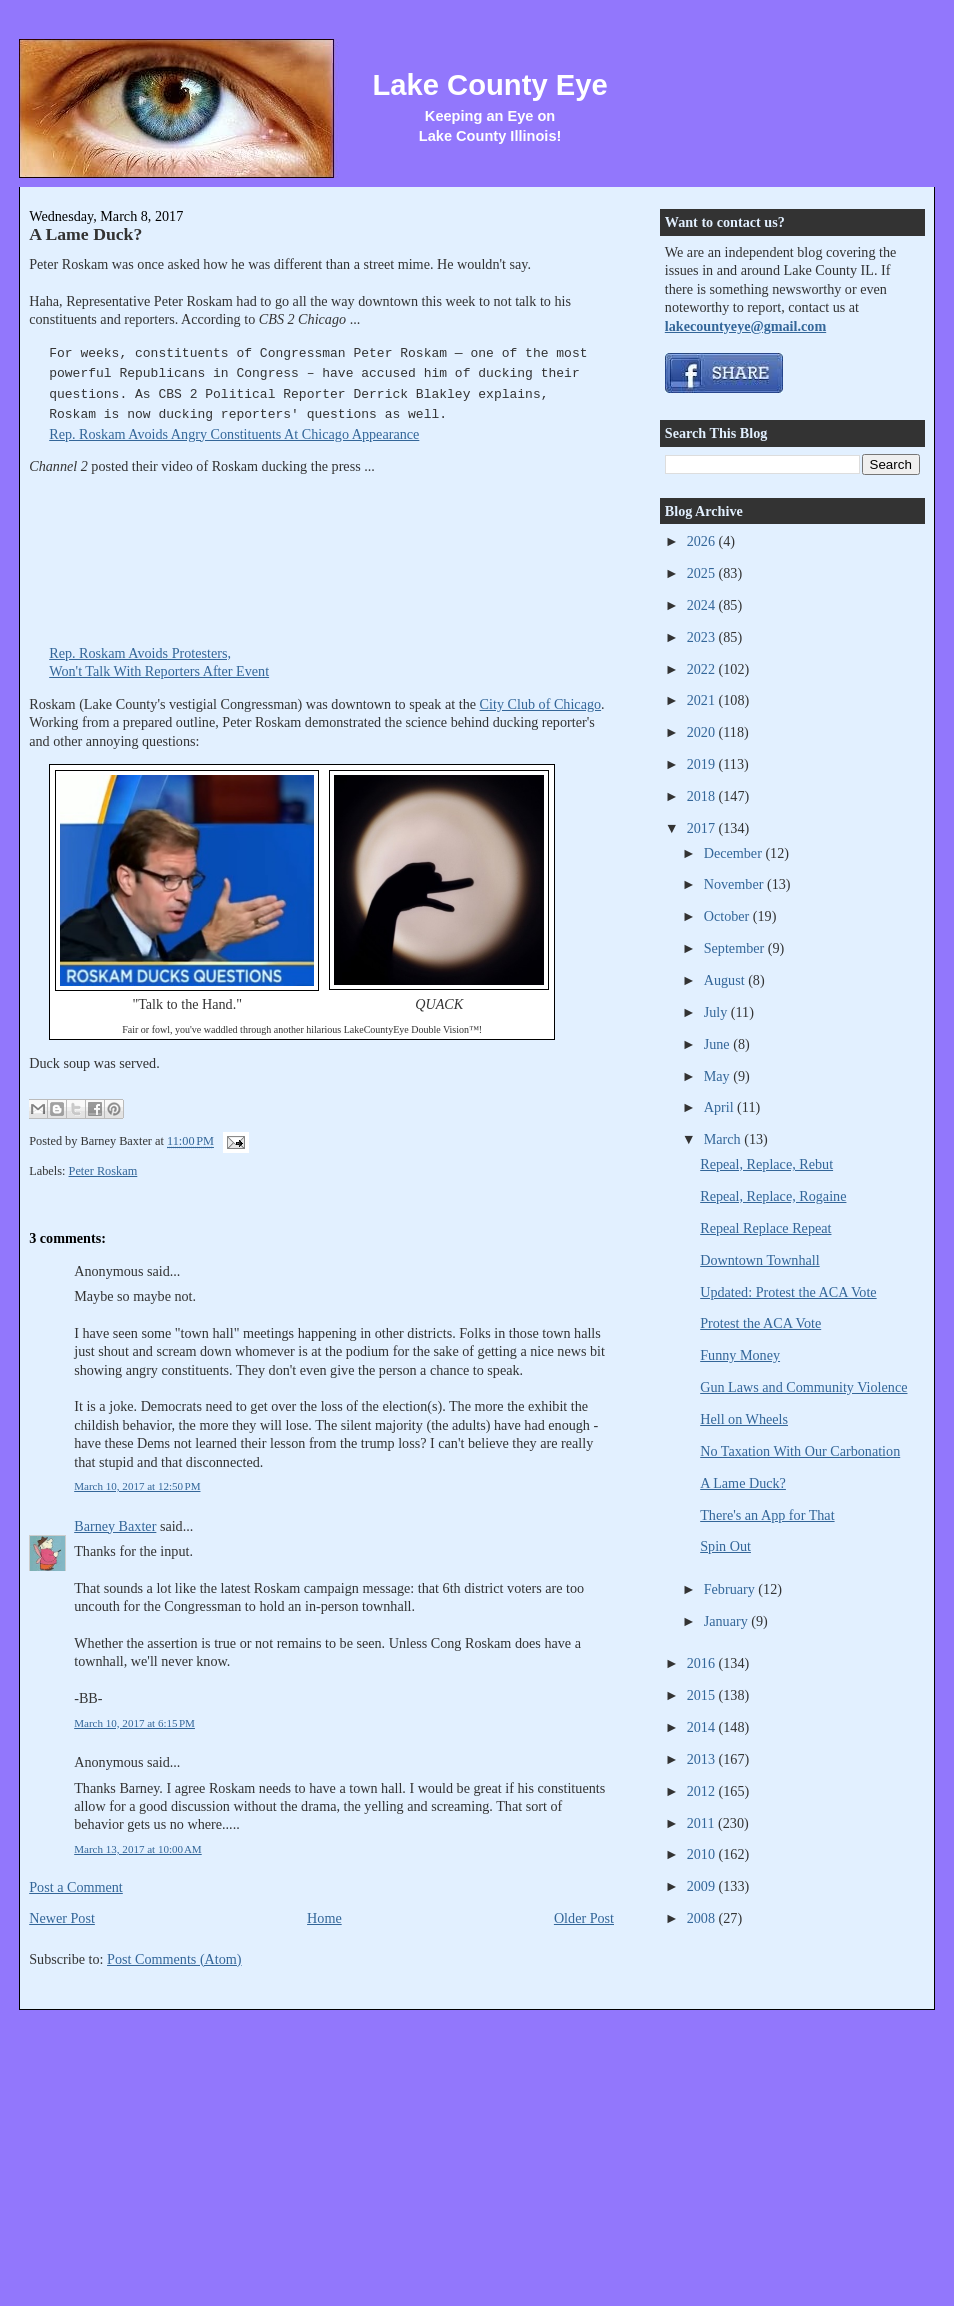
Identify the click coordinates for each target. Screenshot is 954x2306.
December (735, 853)
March (724, 1139)
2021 (703, 700)
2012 (703, 1791)
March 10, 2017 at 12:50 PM (137, 1486)
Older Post (584, 1918)
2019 (703, 764)
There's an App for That (767, 1515)
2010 (703, 1854)
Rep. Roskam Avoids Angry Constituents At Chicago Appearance (234, 434)
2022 (703, 669)
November (735, 884)
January (728, 1621)
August (726, 980)
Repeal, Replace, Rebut (766, 1164)
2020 (703, 732)
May (719, 1076)
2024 (703, 605)
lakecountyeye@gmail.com (745, 326)
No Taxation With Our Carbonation (800, 1451)
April (720, 1107)
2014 (703, 1727)
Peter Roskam (103, 1171)
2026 (703, 541)
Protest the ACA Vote (760, 1323)
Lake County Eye (489, 85)
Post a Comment (76, 1887)
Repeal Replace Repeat (765, 1228)
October (728, 916)
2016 (703, 1663)
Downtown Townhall (759, 1260)
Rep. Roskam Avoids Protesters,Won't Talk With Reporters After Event (199, 653)
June (719, 1044)
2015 (703, 1695)
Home (324, 1918)
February (731, 1589)
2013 (703, 1759)
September (736, 948)
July (717, 1012)
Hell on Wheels (744, 1419)
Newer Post (62, 1918)
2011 (702, 1823)
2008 (703, 1918)
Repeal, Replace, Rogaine (773, 1196)
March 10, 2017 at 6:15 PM (134, 1723)
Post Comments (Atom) (174, 1959)
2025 (703, 573)
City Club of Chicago (541, 704)
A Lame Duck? (85, 234)
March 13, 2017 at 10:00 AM (138, 1849)
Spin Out (725, 1546)
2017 (703, 828)
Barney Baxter (115, 1526)
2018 (703, 796)
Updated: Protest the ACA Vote (788, 1292)
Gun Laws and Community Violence (803, 1387)
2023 (703, 637)
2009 (703, 1886)
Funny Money (740, 1355)
